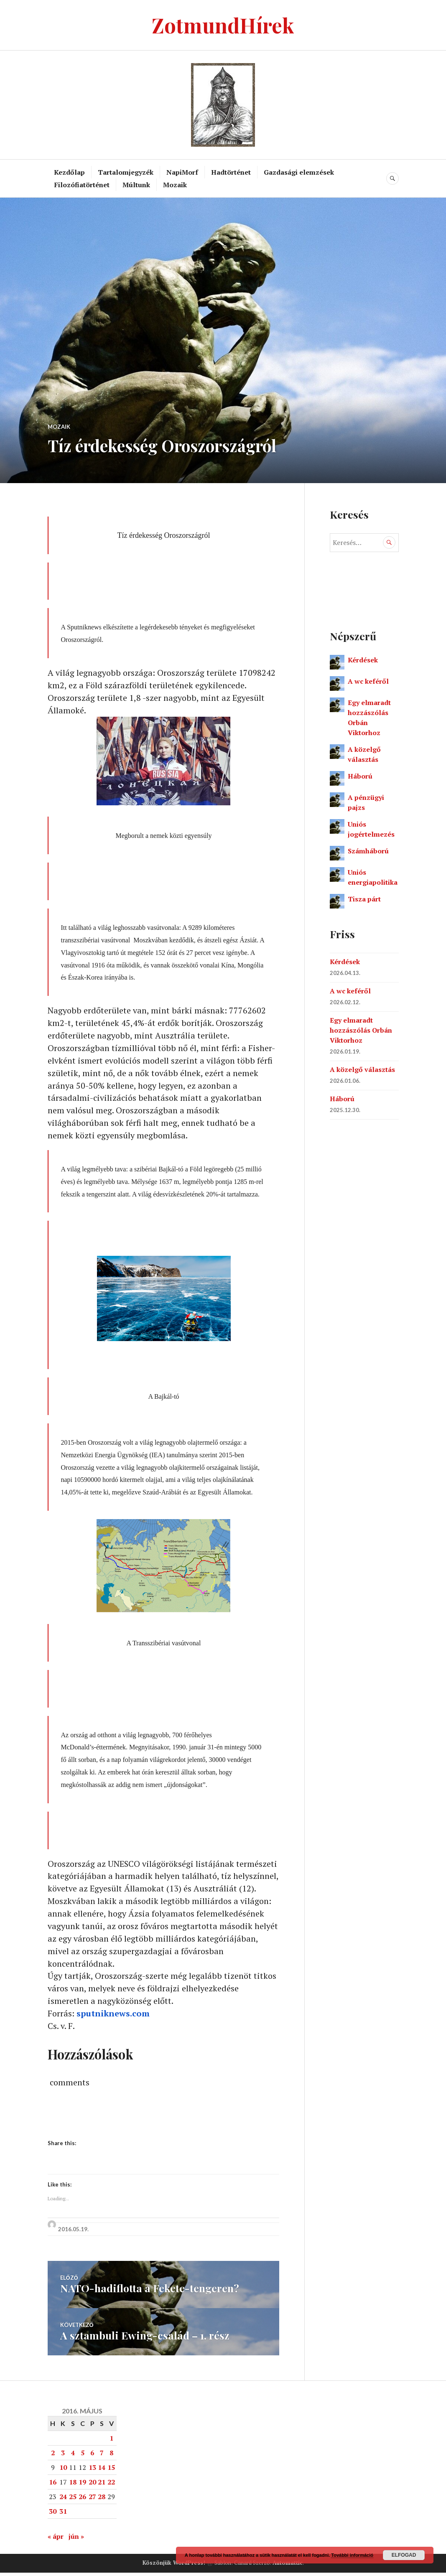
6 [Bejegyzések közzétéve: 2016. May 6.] (92, 2456)
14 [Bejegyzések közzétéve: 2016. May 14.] (101, 2470)
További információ (352, 2555)
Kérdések (363, 659)
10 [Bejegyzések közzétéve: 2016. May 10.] (63, 2470)
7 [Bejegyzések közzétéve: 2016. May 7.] (102, 2456)
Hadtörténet (231, 172)
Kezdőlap (69, 172)
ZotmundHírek (223, 24)
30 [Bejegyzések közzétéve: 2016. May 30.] (52, 2514)
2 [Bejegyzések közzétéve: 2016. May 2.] (53, 2456)
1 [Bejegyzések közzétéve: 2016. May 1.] (111, 2441)
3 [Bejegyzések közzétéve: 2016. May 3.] (63, 2456)
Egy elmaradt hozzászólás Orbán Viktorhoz (361, 1030)
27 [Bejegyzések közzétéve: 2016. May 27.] (92, 2500)
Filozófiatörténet (82, 184)
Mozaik (175, 184)
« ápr (56, 2539)
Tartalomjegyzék (125, 172)
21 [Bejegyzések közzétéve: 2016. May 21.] (101, 2485)
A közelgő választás (362, 1069)
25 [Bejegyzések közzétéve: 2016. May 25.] (72, 2500)
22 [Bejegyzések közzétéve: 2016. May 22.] (111, 2485)
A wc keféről (368, 681)
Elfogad (404, 2555)
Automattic (288, 2566)
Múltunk (136, 184)
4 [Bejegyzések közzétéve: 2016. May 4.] (73, 2456)
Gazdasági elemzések (299, 172)
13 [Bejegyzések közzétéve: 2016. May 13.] (92, 2470)
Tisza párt (364, 899)
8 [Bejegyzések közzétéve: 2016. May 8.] (111, 2456)
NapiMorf (182, 172)
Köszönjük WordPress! (174, 2566)
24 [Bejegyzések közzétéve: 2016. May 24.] (63, 2500)
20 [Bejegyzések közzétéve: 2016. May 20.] (92, 2485)
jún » (76, 2539)
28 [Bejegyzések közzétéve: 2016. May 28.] (101, 2500)
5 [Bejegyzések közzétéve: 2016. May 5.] (82, 2456)
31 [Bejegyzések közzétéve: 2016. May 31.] (63, 2514)
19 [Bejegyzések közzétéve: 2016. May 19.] (82, 2485)
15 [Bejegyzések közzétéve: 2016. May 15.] (111, 2470)
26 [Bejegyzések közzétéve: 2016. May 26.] (82, 2500)
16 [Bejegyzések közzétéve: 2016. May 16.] (52, 2485)
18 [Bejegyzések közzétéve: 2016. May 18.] (72, 2485)
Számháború (368, 850)
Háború (360, 776)
